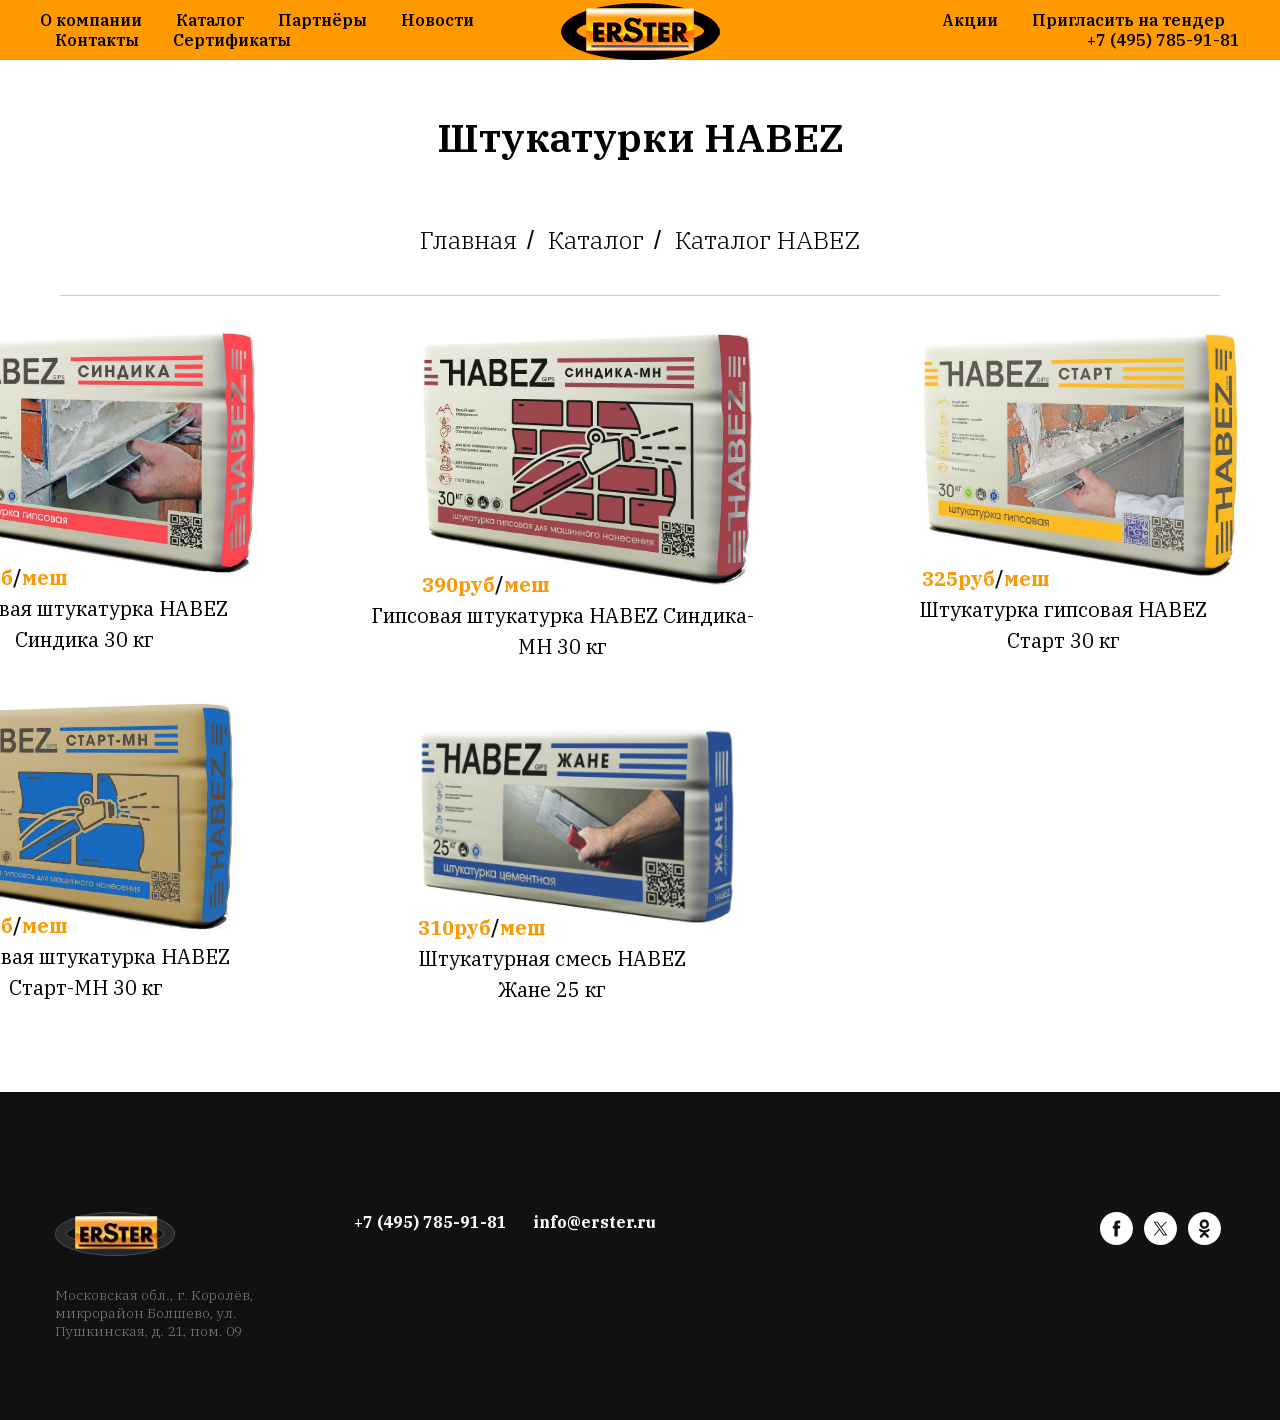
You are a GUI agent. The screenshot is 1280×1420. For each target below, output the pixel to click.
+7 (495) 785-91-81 (1163, 40)
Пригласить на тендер (1128, 20)
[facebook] (1116, 1239)
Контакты (97, 40)
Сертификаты (232, 40)
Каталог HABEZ (767, 240)
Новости (437, 20)
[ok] (1204, 1239)
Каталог (210, 20)
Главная (468, 240)
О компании (91, 20)
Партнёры (322, 20)
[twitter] (1160, 1239)
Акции (970, 20)
